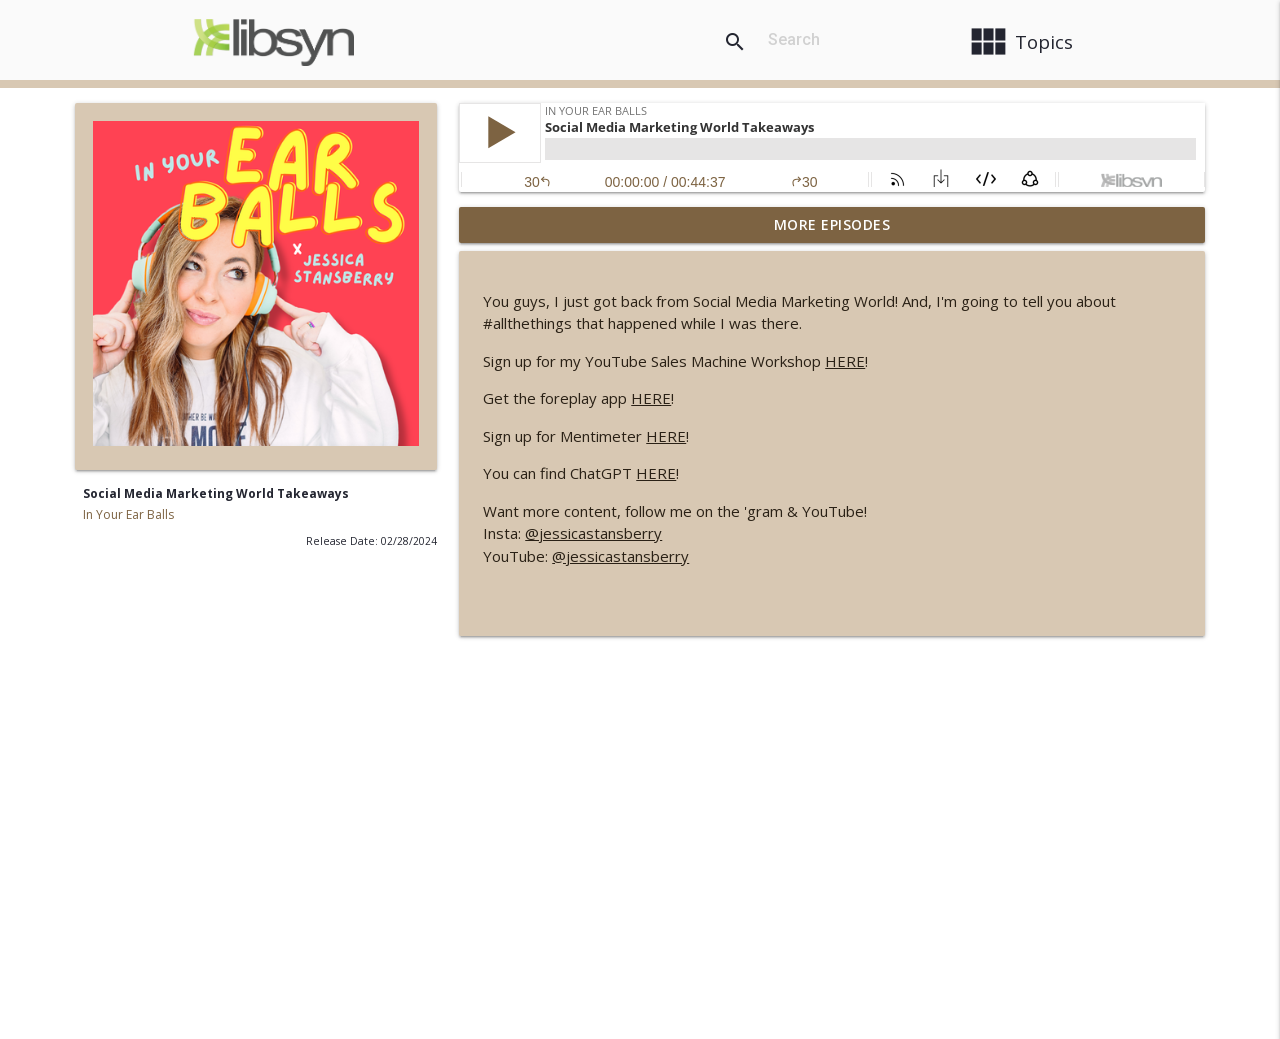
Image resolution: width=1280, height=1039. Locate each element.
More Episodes (832, 224)
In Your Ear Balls (128, 514)
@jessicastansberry (593, 533)
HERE (845, 361)
